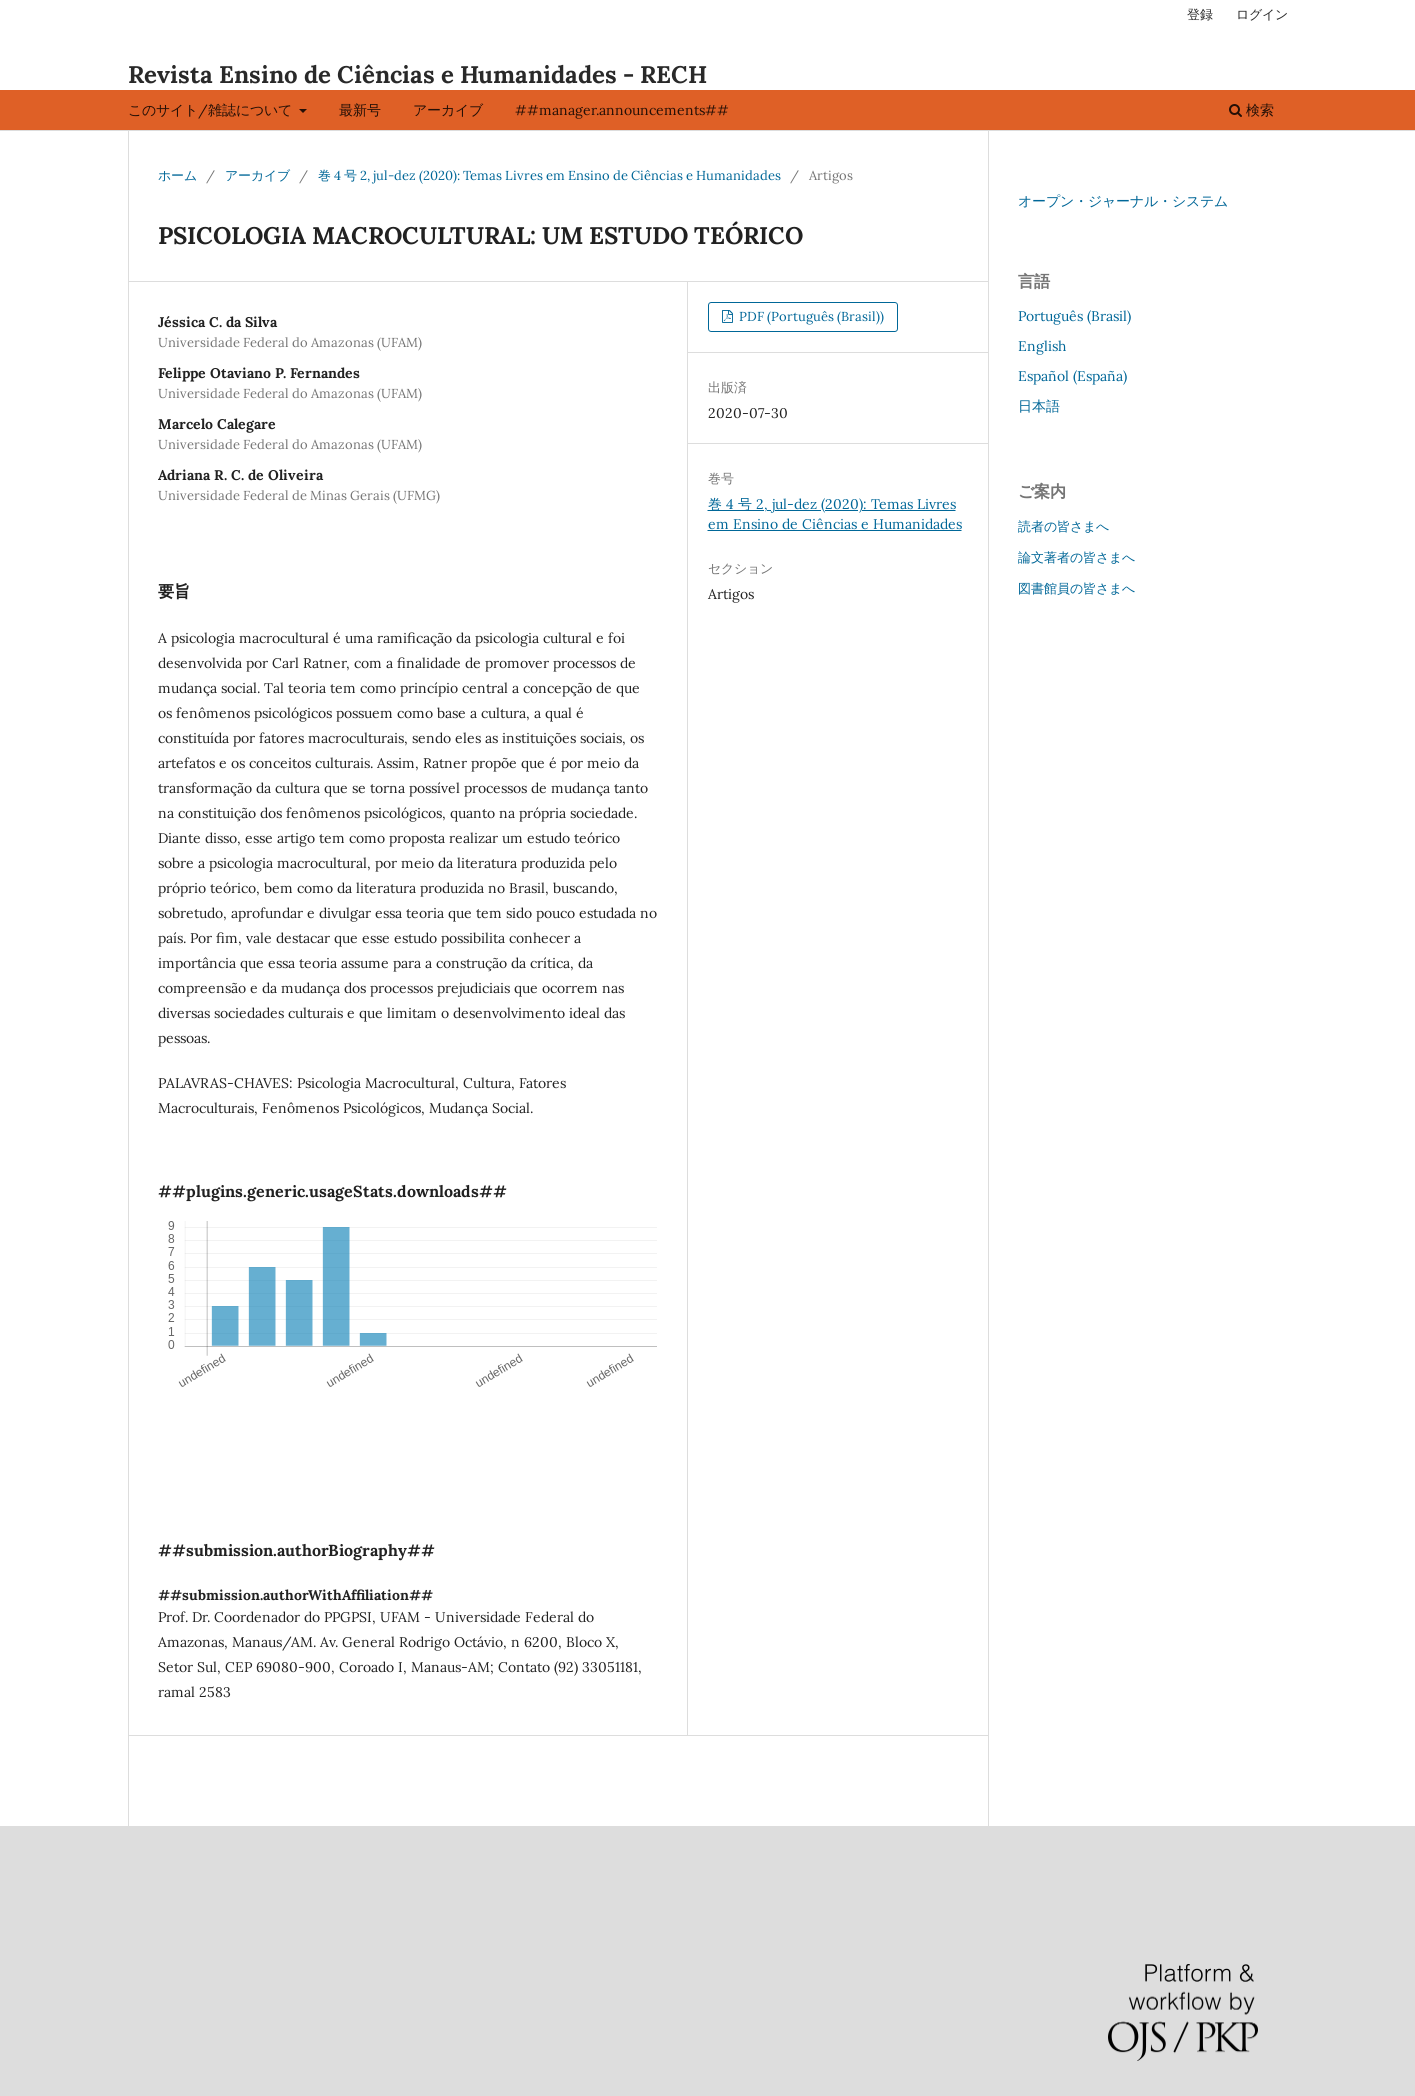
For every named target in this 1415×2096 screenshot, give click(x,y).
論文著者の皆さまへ (1076, 557)
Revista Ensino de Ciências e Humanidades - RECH (417, 74)
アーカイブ (448, 110)
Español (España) (1072, 376)
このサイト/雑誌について (212, 110)
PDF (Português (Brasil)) (810, 316)
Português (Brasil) (1074, 316)
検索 (1251, 110)
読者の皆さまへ (1063, 526)
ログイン (1262, 14)
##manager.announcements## (622, 110)
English (1042, 346)
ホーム (177, 175)
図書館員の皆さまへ (1076, 588)
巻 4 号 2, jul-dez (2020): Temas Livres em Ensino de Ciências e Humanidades (549, 175)
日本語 (1039, 406)
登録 (1200, 14)
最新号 (360, 110)
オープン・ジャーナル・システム (1123, 201)
